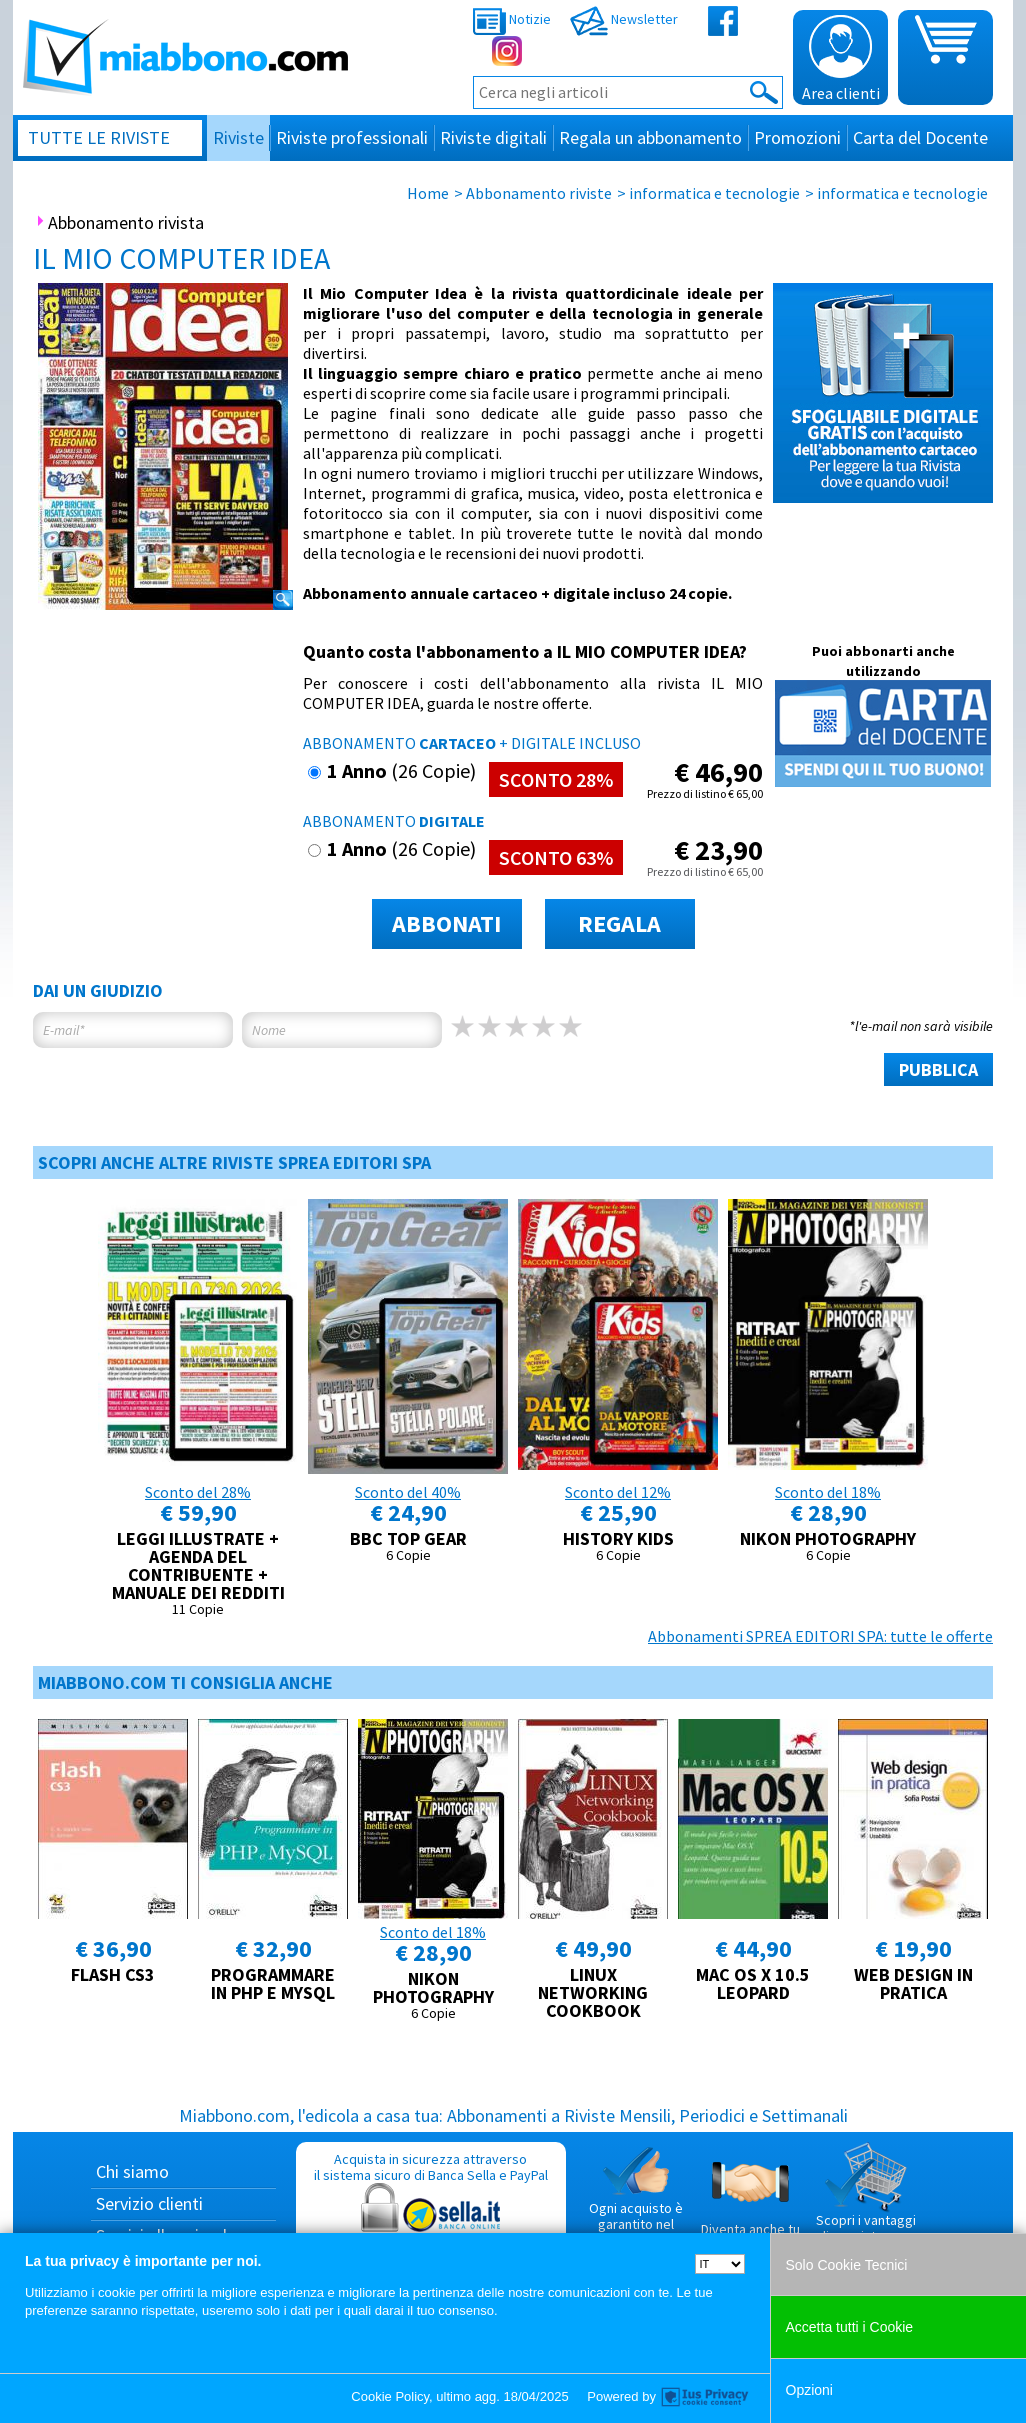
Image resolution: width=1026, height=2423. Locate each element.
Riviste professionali (352, 137)
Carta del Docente (920, 137)
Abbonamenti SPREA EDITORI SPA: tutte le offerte (820, 1636)
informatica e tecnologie (714, 193)
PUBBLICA (938, 1069)
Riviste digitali (493, 137)
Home (428, 193)
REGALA (619, 923)
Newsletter (624, 19)
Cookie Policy (390, 2396)
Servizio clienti (149, 2203)
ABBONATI (446, 923)
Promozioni (797, 137)
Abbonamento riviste (539, 193)
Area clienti (841, 59)
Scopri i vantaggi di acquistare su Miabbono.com (866, 2201)
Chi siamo (132, 2171)
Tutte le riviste (99, 137)
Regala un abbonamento (650, 137)
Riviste (238, 137)
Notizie (512, 19)
